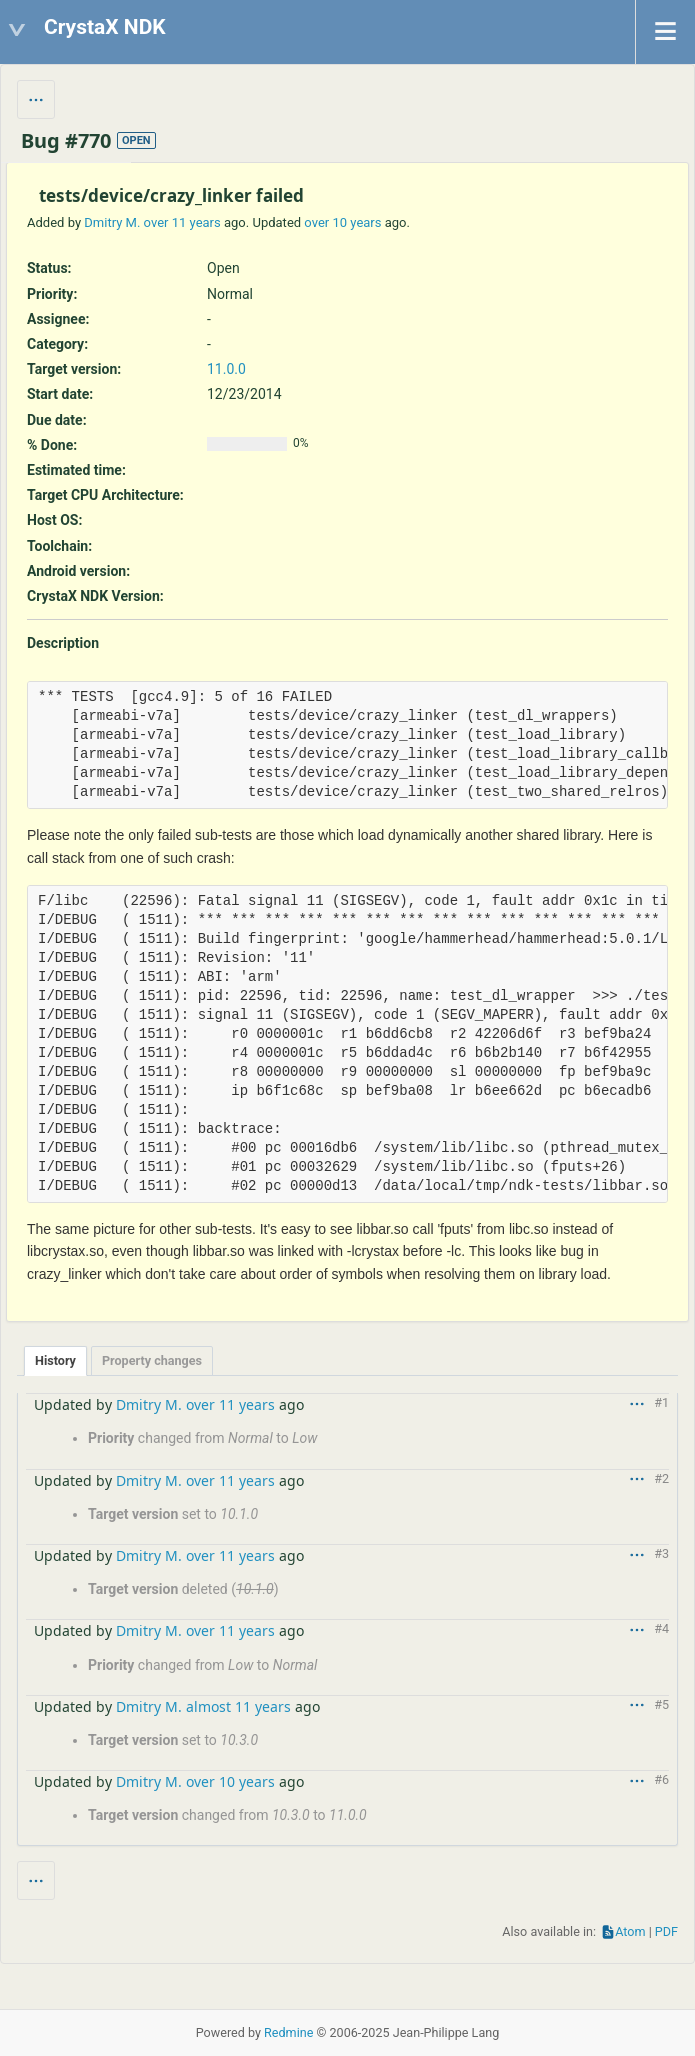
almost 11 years (238, 1706)
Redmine (288, 2032)
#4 (661, 1628)
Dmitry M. (112, 222)
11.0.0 (226, 369)
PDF (666, 1931)
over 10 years (342, 222)
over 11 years (182, 222)
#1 (661, 1402)
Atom (630, 1931)
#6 (661, 1779)
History (55, 1360)
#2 (661, 1478)
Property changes (152, 1360)
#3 (661, 1553)
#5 (661, 1704)
